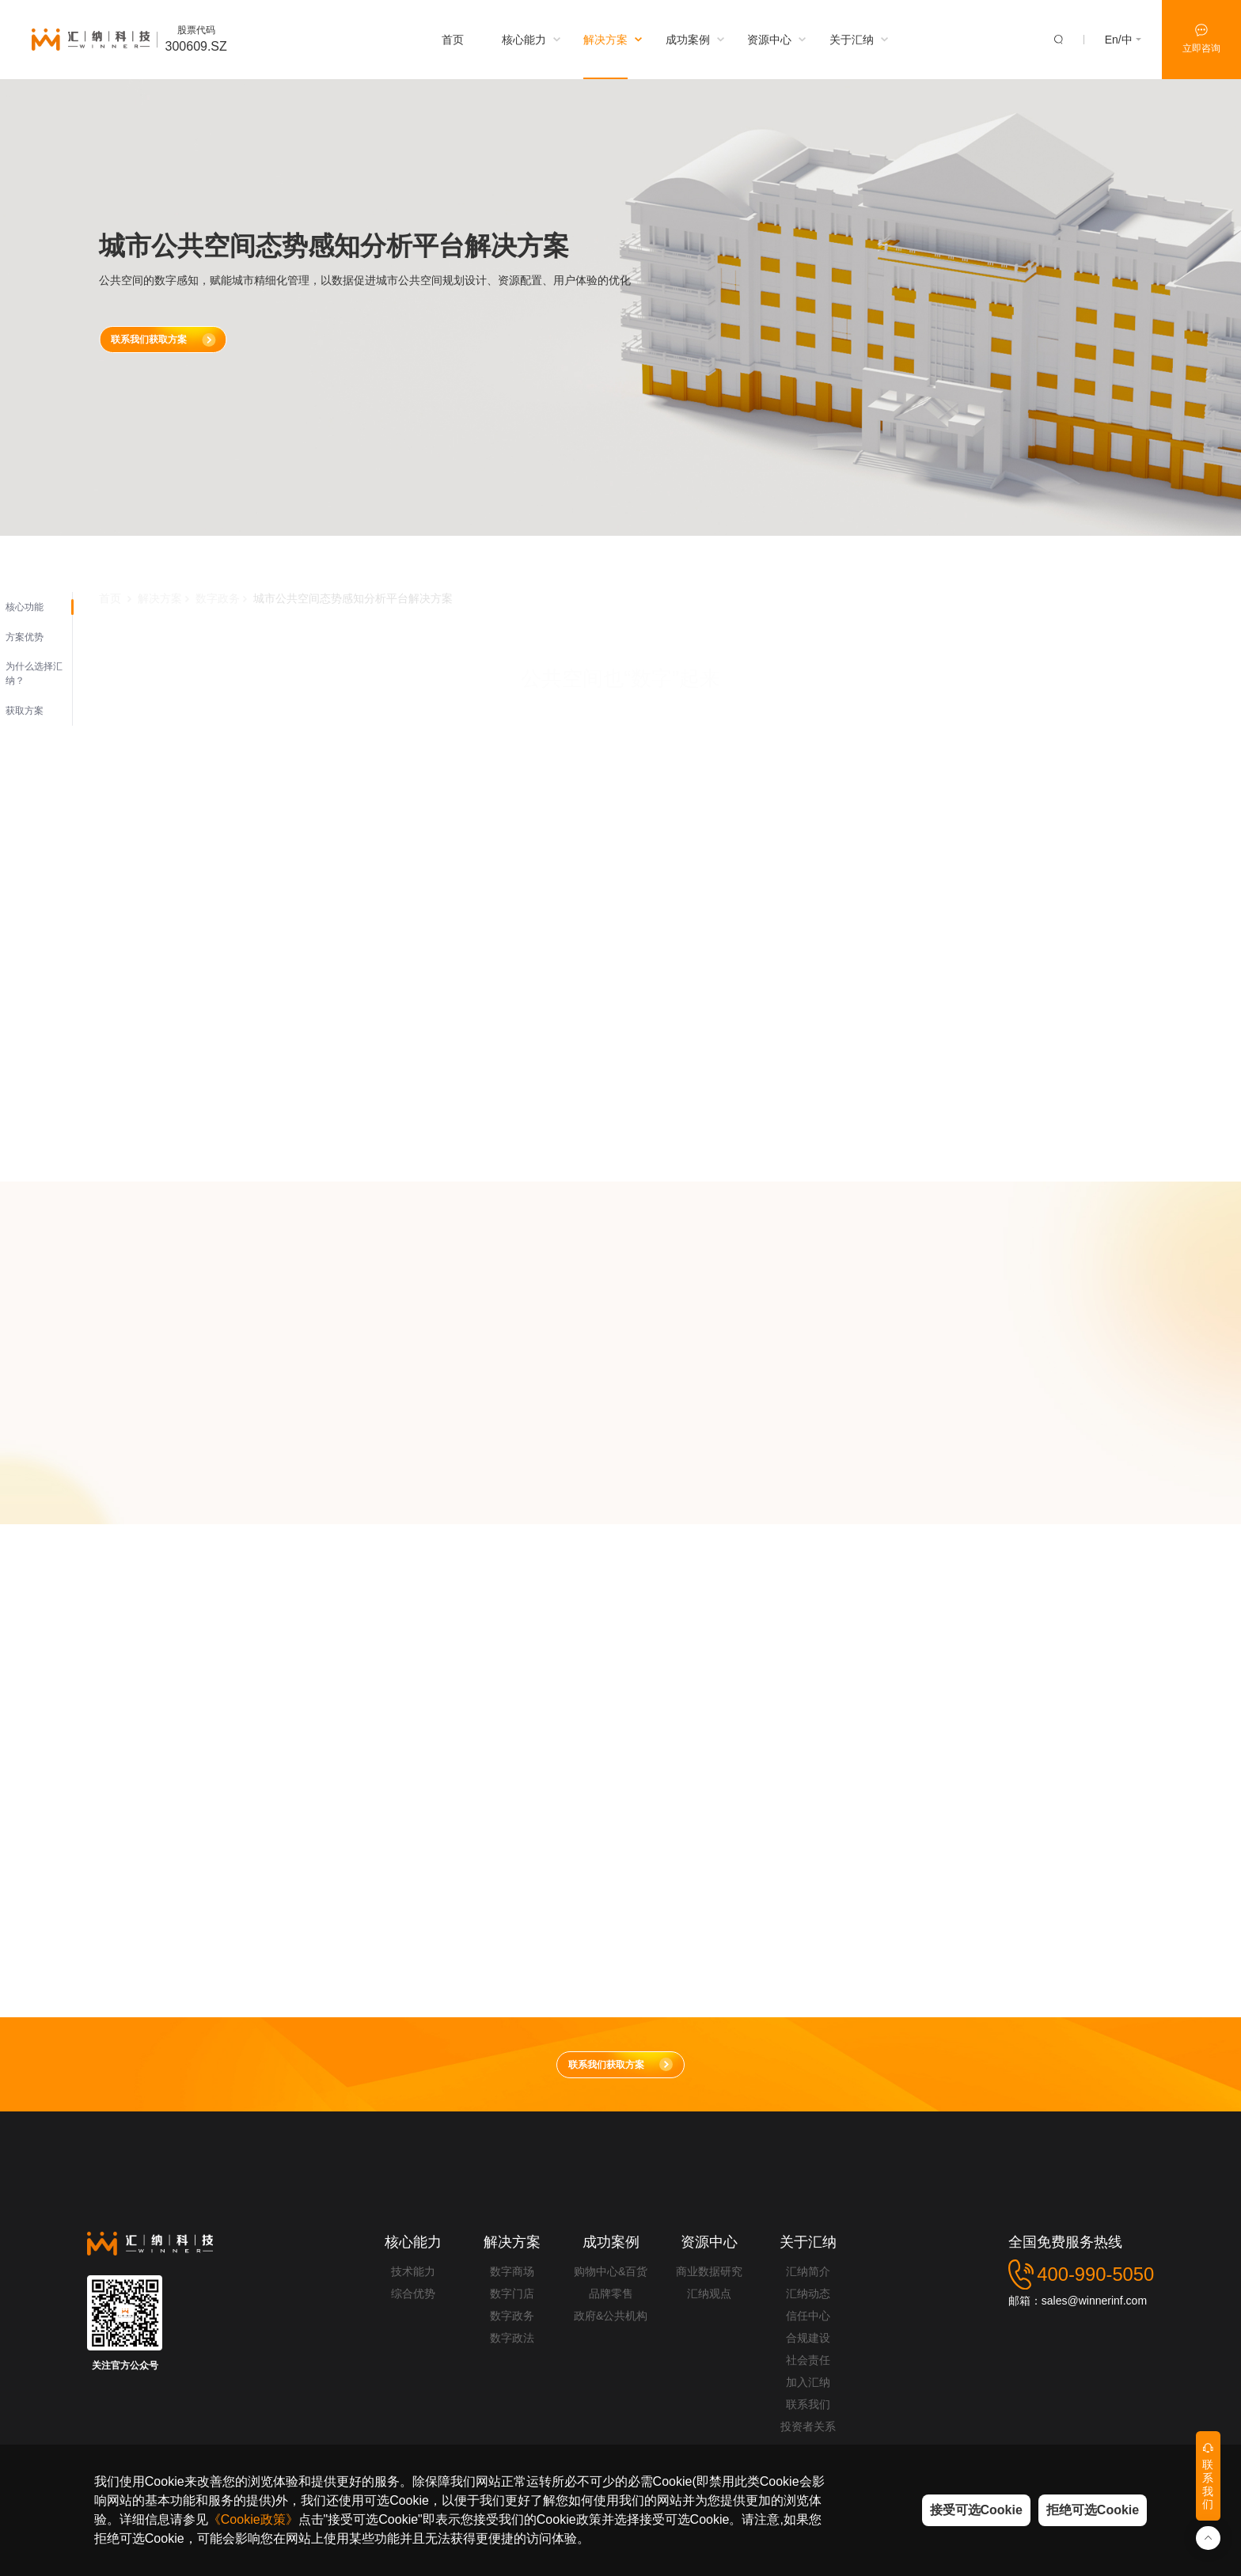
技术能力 (413, 2271)
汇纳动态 (808, 2293)
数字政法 (512, 2337)
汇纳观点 (709, 2293)
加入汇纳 (808, 2382)
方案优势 (25, 637)
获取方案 (25, 710)
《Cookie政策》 (253, 2519)
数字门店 (512, 2293)
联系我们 (808, 2404)
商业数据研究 (709, 2271)
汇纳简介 (808, 2271)
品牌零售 (611, 2293)
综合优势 (413, 2293)
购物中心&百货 (610, 2271)
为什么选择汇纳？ (34, 673)
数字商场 (512, 2271)
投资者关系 (808, 2426)
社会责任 (808, 2360)
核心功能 (25, 607)
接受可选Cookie (976, 2510)
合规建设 (808, 2337)
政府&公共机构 (610, 2315)
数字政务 (512, 2315)
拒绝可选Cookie (1092, 2510)
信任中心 (808, 2315)
